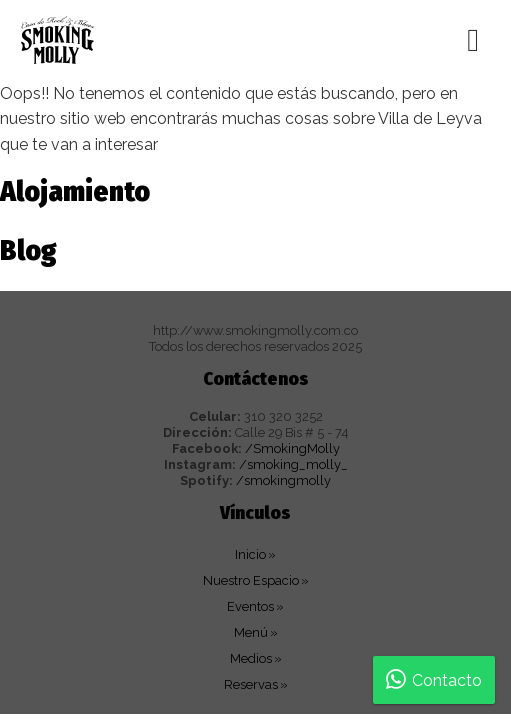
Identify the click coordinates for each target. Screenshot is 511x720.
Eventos (250, 606)
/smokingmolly (283, 480)
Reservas (251, 684)
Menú (251, 632)
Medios (251, 658)
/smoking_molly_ (293, 464)
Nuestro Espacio (251, 580)
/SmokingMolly (292, 448)
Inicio (250, 554)
